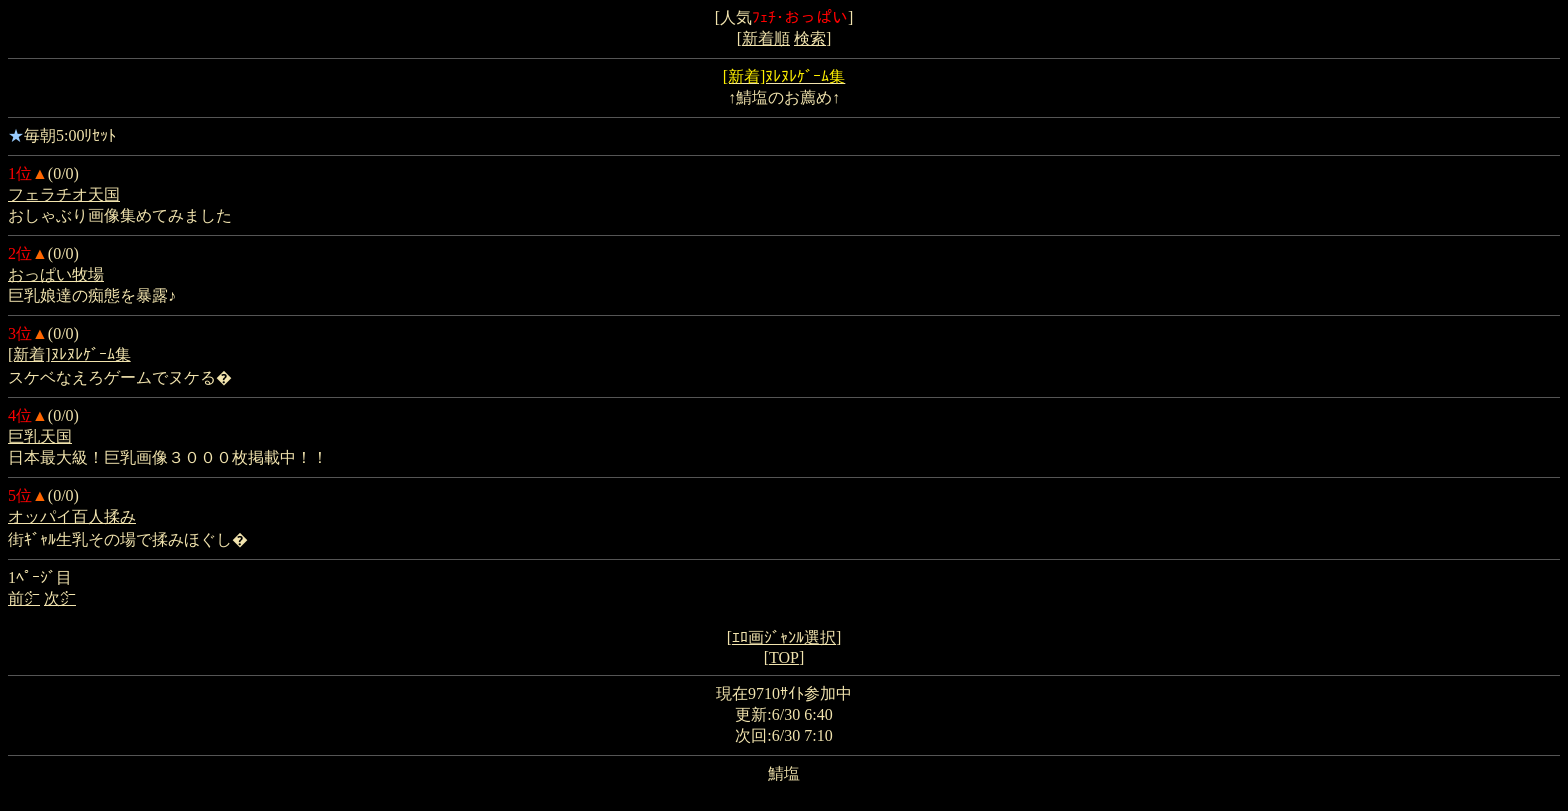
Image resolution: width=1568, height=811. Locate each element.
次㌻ (60, 598)
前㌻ (24, 598)
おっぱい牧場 (56, 274)
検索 (810, 38)
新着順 (766, 38)
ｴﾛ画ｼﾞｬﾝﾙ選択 (784, 637)
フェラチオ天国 (64, 194)
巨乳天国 (40, 436)
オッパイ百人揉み (72, 516)
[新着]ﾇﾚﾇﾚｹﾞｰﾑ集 (69, 354)
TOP (784, 657)
